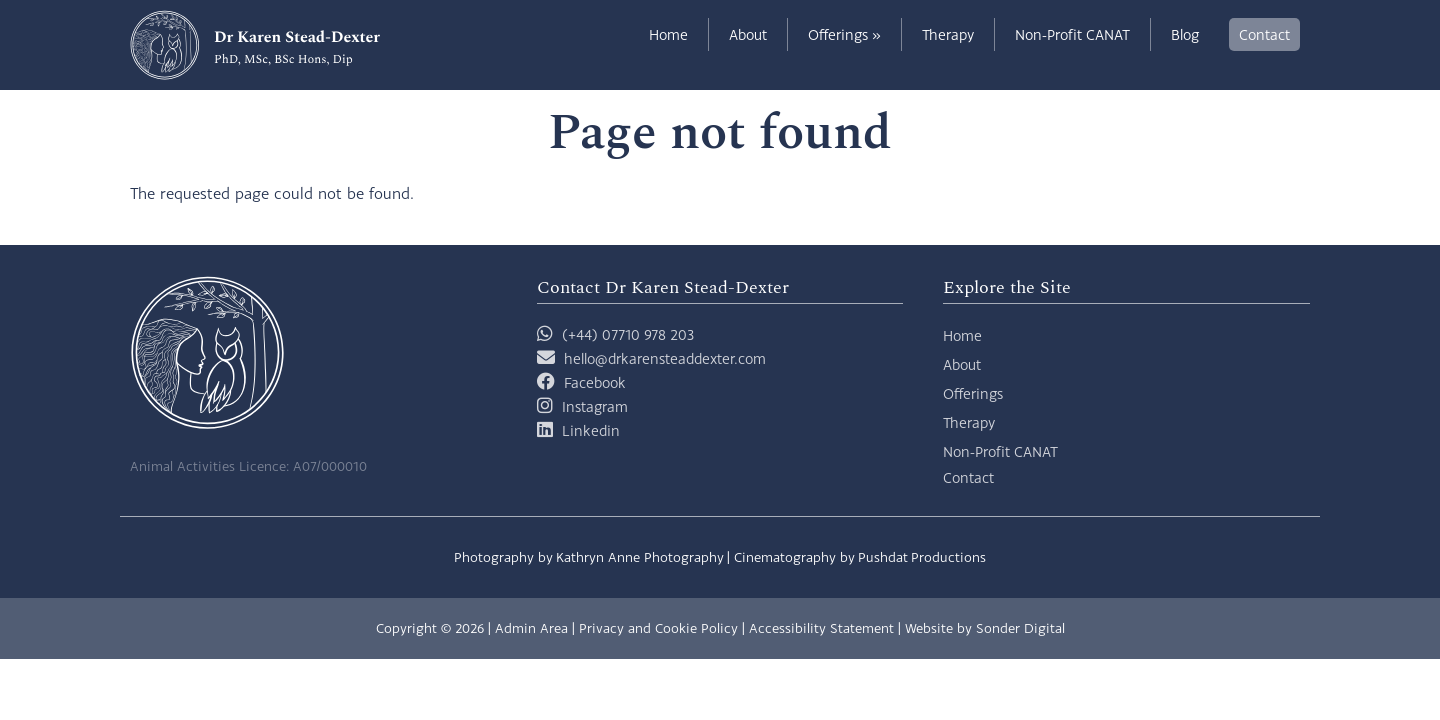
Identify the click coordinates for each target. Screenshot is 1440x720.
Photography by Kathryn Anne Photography (589, 557)
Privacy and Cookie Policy (658, 628)
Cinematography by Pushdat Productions (860, 557)
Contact (1264, 34)
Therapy (948, 34)
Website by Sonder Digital (985, 628)
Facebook (595, 382)
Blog (1185, 34)
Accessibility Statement (821, 628)
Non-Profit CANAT (1072, 34)
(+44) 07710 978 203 (615, 334)
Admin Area (531, 628)
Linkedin (591, 430)
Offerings (844, 34)
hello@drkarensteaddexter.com (665, 358)
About (748, 34)
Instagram (595, 406)
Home (668, 34)
